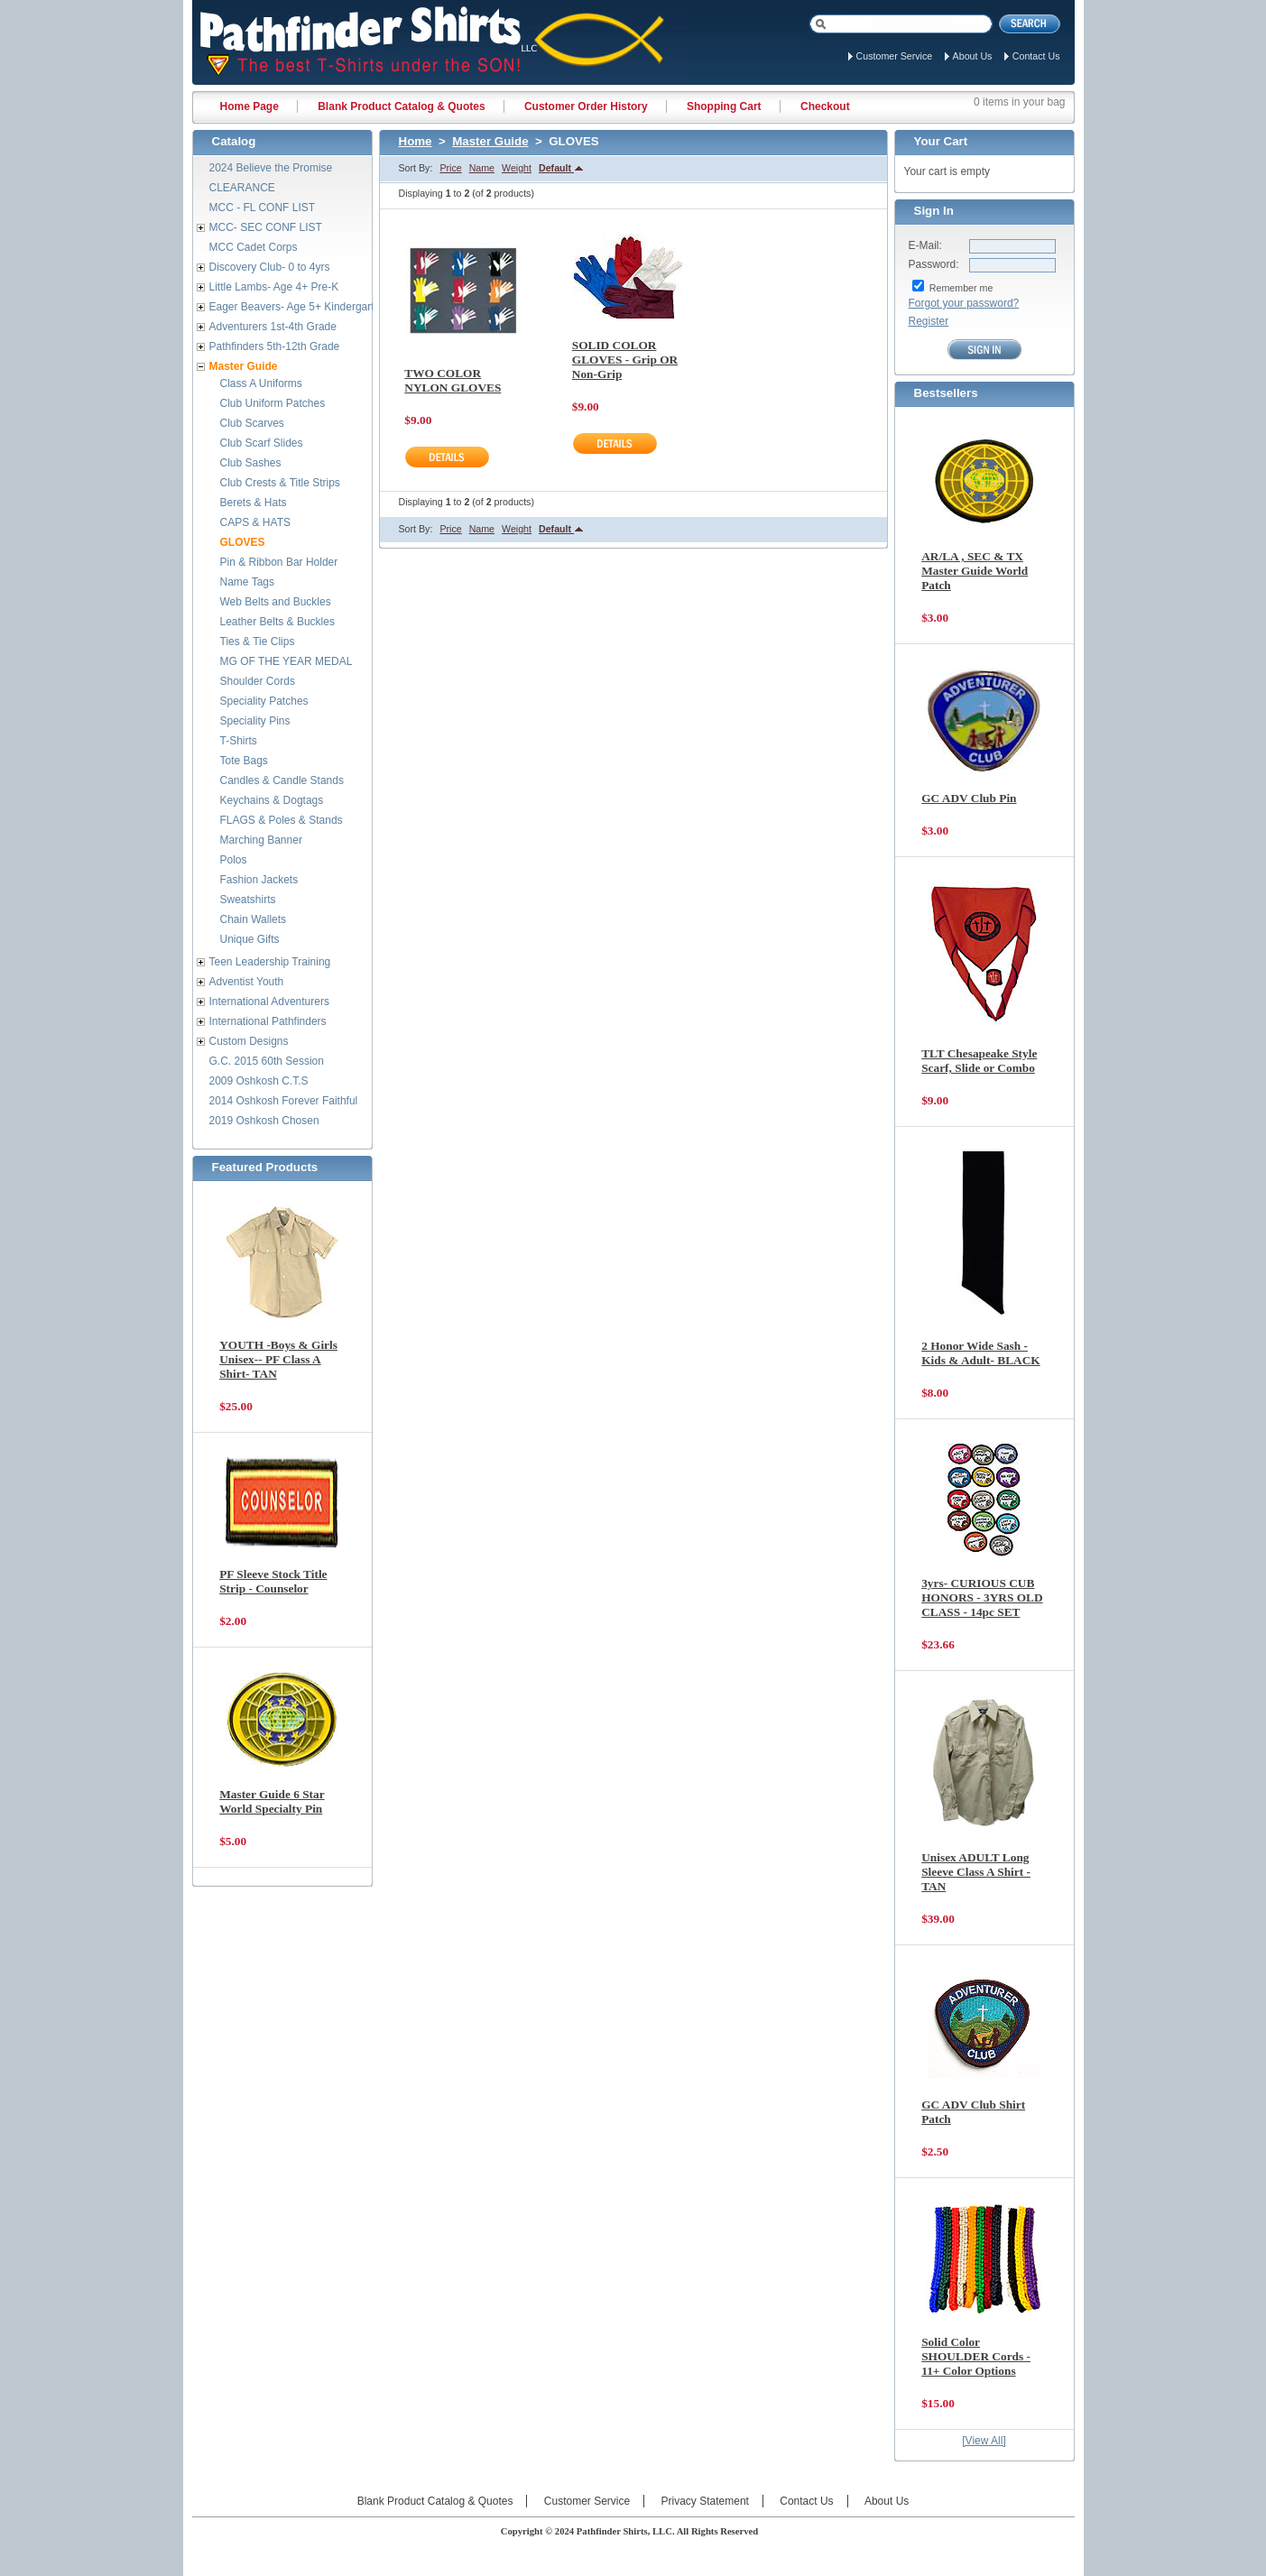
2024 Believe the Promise (271, 168)
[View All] (983, 2440)
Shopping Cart (724, 106)
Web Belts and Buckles (275, 602)
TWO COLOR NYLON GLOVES (452, 380)
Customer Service (894, 56)
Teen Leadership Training (270, 962)
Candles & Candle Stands (282, 780)
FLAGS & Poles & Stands (281, 820)
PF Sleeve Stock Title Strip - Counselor (273, 1581)
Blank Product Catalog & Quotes (401, 106)
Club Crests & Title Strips (280, 482)
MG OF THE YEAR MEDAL (286, 661)
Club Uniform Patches (273, 403)
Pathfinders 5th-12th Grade (274, 346)
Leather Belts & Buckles (277, 621)
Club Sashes (251, 463)
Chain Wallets (253, 919)
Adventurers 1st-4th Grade (273, 326)
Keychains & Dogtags (272, 800)
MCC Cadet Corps (253, 247)
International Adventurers (269, 1001)
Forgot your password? (964, 303)
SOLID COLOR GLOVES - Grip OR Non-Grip (625, 359)
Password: (934, 264)
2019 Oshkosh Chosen (264, 1120)
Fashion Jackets (259, 879)
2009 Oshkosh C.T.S (259, 1081)
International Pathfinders (268, 1021)
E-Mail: (925, 245)
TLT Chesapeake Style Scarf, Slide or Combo (979, 1061)
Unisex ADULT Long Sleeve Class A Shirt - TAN (975, 1872)
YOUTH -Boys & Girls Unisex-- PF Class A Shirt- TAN (278, 1359)
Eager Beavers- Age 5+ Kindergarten (297, 306)
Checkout (825, 106)
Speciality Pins (255, 721)
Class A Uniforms (261, 383)
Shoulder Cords (257, 681)
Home (415, 141)
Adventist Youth (246, 981)
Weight (516, 167)
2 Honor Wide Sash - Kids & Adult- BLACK (980, 1353)
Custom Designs (249, 1041)
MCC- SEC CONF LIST (265, 227)
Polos (233, 860)
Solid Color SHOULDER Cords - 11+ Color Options (975, 2356)
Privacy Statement (705, 2501)
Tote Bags (244, 760)
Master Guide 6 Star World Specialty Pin (271, 1801)
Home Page (249, 106)
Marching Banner (261, 840)
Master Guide (490, 141)
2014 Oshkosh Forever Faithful (283, 1100)
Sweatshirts (248, 899)
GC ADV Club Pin (968, 798)
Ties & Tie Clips (257, 641)
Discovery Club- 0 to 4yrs (269, 267)
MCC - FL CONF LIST (262, 207)
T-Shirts (238, 740)
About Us (973, 56)
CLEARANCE (242, 187)
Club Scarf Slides (261, 443)
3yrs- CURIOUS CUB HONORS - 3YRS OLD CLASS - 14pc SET (981, 1597)
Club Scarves (252, 423)
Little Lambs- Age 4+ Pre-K (274, 287)
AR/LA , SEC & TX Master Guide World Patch (974, 570)
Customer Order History (586, 106)
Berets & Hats (253, 502)
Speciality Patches (264, 701)
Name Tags (247, 582)
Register (929, 321)
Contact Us (1036, 56)
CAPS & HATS (255, 522)
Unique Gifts (250, 939)
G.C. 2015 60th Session (266, 1061)
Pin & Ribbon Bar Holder (279, 562)
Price (450, 167)
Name (481, 167)
